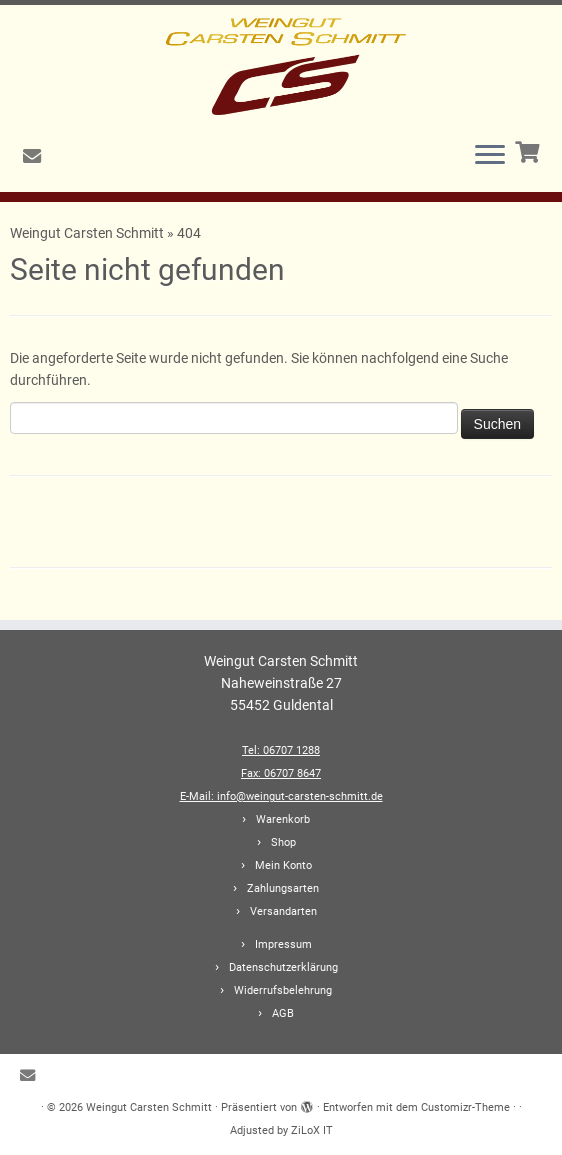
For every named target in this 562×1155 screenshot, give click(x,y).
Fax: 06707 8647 (281, 773)
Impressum (283, 944)
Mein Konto (283, 865)
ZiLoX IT (312, 1130)
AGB (283, 1013)
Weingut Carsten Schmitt (88, 233)
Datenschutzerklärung (283, 967)
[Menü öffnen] (490, 156)
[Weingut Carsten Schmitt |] (281, 65)
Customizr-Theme (465, 1107)
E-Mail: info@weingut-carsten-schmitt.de (281, 796)
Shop (283, 842)
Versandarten (283, 911)
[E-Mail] (38, 156)
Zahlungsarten (283, 888)
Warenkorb (283, 819)
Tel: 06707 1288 (281, 750)
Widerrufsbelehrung (283, 990)
